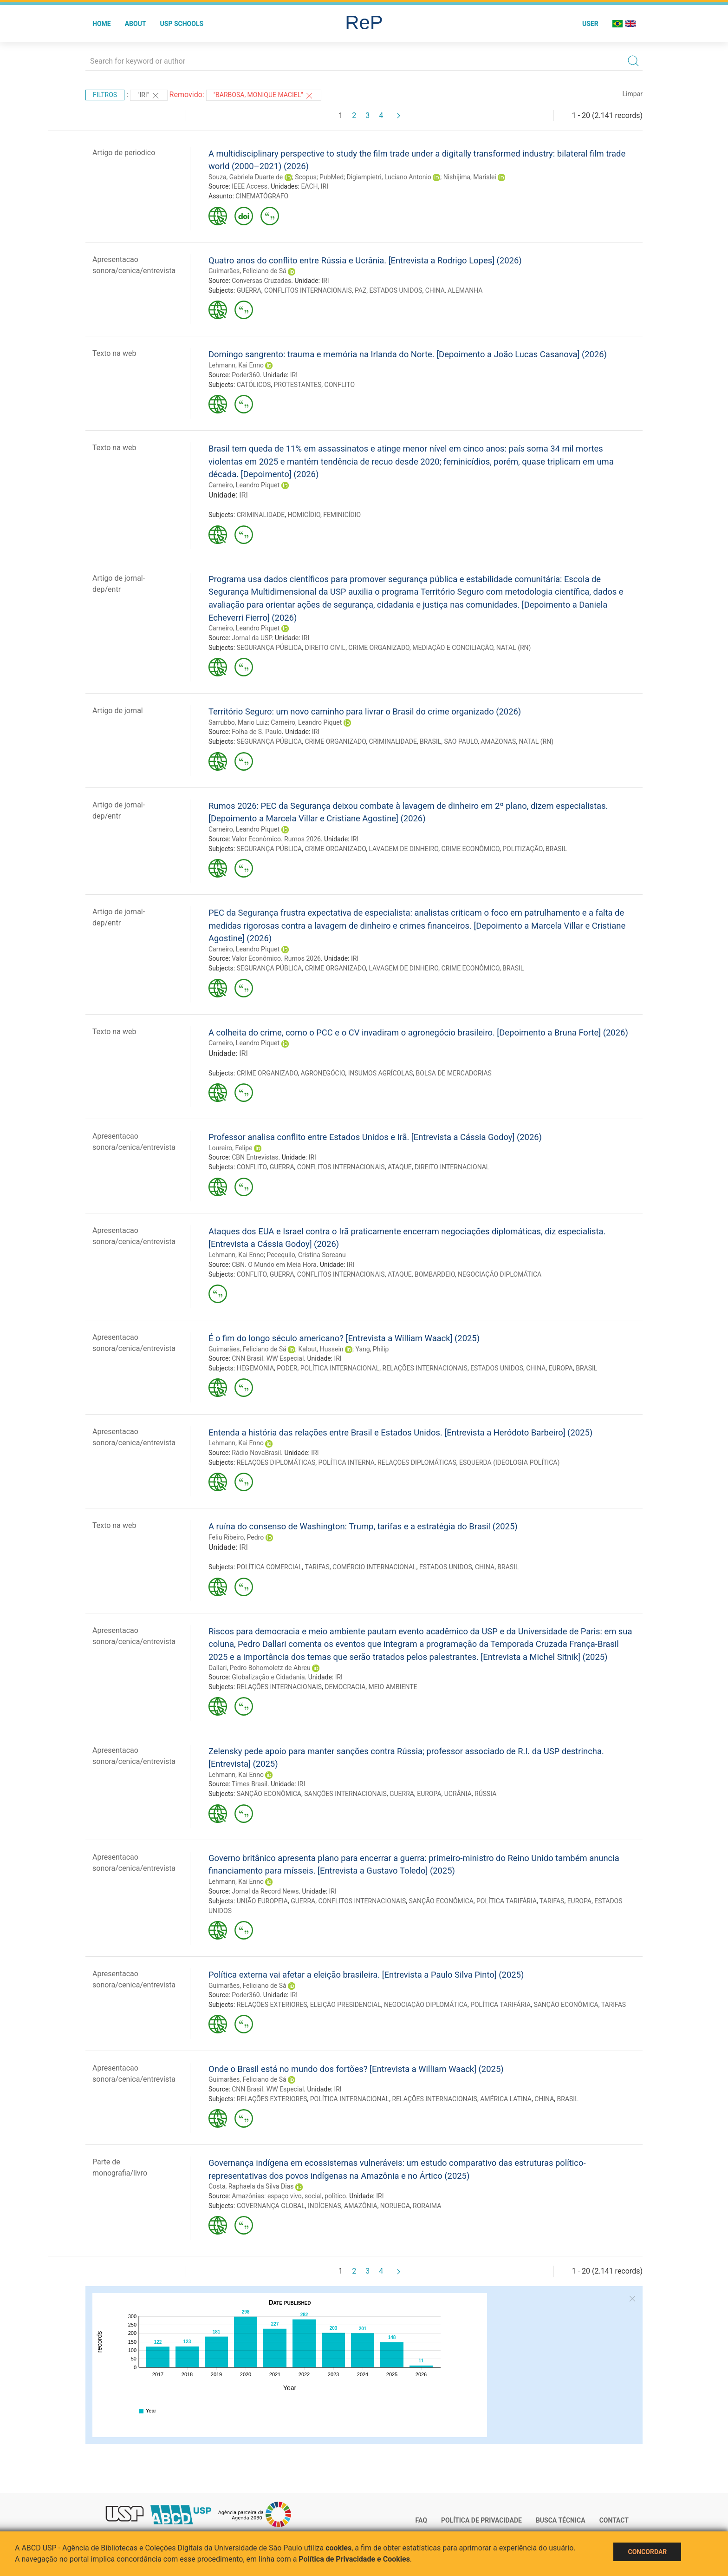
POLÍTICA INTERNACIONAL (340, 1368)
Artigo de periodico (123, 152)
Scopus (305, 177)
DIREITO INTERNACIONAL (452, 1167)
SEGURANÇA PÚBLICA (269, 647)
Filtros (105, 94)
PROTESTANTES (297, 384)
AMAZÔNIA (360, 2205)
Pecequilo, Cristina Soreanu (305, 1255)
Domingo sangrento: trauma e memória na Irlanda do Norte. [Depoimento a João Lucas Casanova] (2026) (407, 354)
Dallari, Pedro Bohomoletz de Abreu (259, 1667)
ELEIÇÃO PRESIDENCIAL (345, 2004)
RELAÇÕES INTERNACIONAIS (425, 1368)
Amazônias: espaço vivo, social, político (289, 2196)
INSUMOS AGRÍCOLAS (380, 1073)
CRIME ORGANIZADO (379, 647)
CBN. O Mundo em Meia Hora (274, 1264)
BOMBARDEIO (435, 1274)
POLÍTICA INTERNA (346, 1462)
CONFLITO (340, 384)
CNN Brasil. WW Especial (268, 1358)
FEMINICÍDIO (342, 514)
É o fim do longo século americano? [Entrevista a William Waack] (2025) (344, 1338)
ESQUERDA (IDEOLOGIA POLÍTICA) (509, 1462)
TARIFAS (317, 1567)
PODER (287, 1368)
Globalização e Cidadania (268, 1677)
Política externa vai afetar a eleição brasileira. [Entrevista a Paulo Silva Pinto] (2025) (366, 1975)
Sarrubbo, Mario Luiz (238, 722)
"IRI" (148, 95)
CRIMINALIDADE (261, 514)
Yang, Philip (372, 1349)
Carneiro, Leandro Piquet (244, 485)
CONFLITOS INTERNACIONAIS (308, 290)
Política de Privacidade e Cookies (354, 2559)
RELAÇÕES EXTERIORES (272, 2004)
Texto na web (114, 353)
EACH (309, 186)
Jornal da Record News (265, 1891)
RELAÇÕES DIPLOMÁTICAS (276, 1462)
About (135, 23)
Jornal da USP (252, 638)
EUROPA (561, 1368)
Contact (614, 2520)
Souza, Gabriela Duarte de (245, 177)
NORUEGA (395, 2205)
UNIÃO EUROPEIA (262, 1901)
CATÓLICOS (254, 384)
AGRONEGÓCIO (323, 1073)
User (590, 23)
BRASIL (430, 741)
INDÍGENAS (324, 2205)
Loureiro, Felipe (230, 1148)
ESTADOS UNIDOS (396, 290)
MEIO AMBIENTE (393, 1687)
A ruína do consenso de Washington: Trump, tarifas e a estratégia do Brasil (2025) (363, 1526)
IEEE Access (249, 186)
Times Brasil (249, 1784)
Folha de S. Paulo (257, 731)
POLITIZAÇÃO (522, 848)
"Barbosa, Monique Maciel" (264, 95)
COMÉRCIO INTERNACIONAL (374, 1567)
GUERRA (249, 290)
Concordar (647, 2552)
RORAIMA (427, 2205)
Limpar (633, 94)
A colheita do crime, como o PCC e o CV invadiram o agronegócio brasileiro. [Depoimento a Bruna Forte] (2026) (418, 1032)
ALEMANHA (465, 290)
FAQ (421, 2520)
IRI (324, 186)
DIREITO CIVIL (325, 647)
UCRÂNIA (458, 1793)
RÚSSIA (485, 1793)
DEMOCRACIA (345, 1687)
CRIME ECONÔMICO (470, 848)
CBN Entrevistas (255, 1157)
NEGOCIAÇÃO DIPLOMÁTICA (499, 1274)
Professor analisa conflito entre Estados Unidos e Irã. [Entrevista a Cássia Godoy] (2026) (375, 1137)
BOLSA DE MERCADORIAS (454, 1073)
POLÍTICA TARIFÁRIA (506, 1901)
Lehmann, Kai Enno (236, 365)
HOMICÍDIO (303, 514)
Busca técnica (560, 2520)
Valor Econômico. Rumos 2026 (276, 839)
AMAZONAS (498, 741)
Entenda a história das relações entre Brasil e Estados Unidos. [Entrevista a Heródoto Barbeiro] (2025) (400, 1432)
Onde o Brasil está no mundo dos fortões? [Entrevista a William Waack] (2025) (356, 2069)
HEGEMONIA (255, 1368)
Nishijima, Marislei (469, 177)
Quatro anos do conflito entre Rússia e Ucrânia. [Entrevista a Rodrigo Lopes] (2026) (365, 260)
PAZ (360, 290)
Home (101, 23)
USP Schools (182, 23)
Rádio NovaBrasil (256, 1452)
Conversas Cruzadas (261, 280)
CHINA (435, 290)
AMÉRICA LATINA (506, 2099)
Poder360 (246, 375)
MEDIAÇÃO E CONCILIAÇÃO (452, 647)
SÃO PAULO (461, 741)
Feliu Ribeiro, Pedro (236, 1537)
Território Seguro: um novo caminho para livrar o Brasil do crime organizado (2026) (364, 711)
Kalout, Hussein (321, 1349)
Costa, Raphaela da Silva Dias (250, 2186)
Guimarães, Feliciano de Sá (247, 271)
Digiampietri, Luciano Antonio (388, 177)
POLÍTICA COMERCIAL (269, 1567)
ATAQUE (400, 1167)
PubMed (331, 177)
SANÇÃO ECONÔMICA (269, 1793)
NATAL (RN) (513, 647)
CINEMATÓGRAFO (261, 196)
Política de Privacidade (481, 2520)
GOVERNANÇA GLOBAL (271, 2205)
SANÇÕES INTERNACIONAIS (345, 1793)
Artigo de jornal (117, 710)
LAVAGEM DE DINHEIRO (403, 848)
